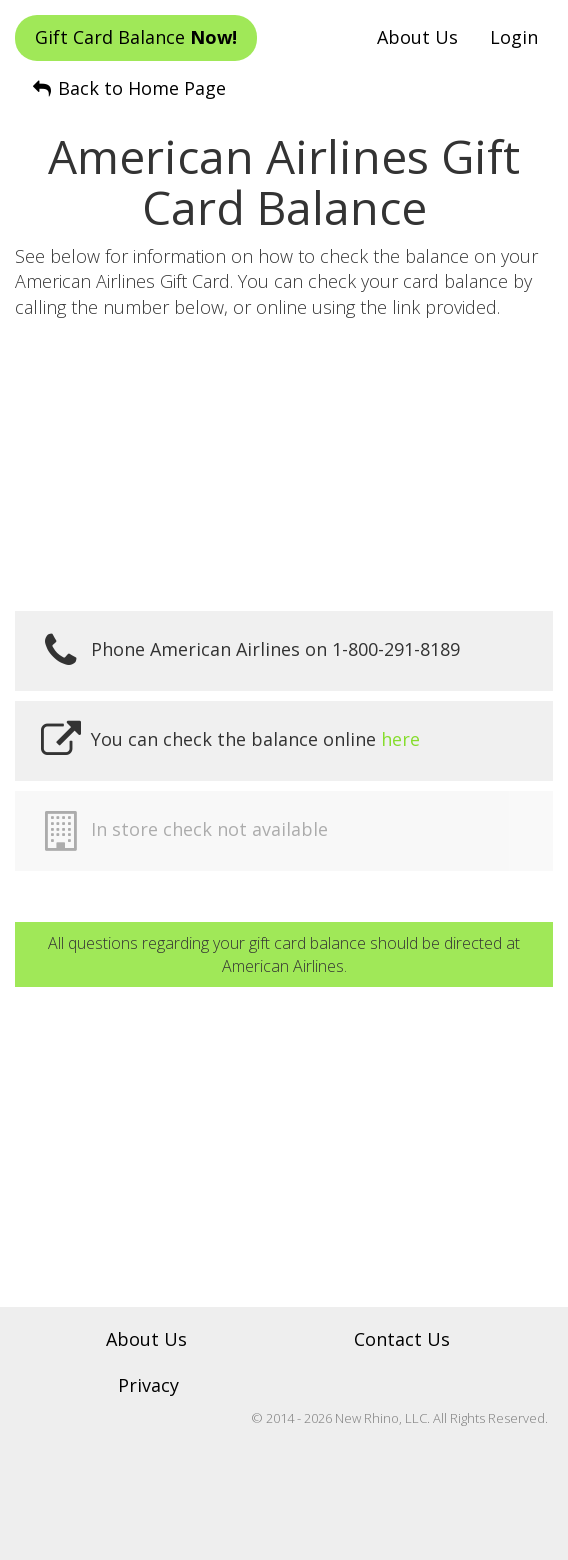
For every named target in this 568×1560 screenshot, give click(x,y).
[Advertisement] (284, 466)
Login (514, 37)
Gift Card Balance (136, 37)
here (400, 739)
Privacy (148, 1385)
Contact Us (402, 1339)
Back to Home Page (128, 88)
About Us (417, 37)
